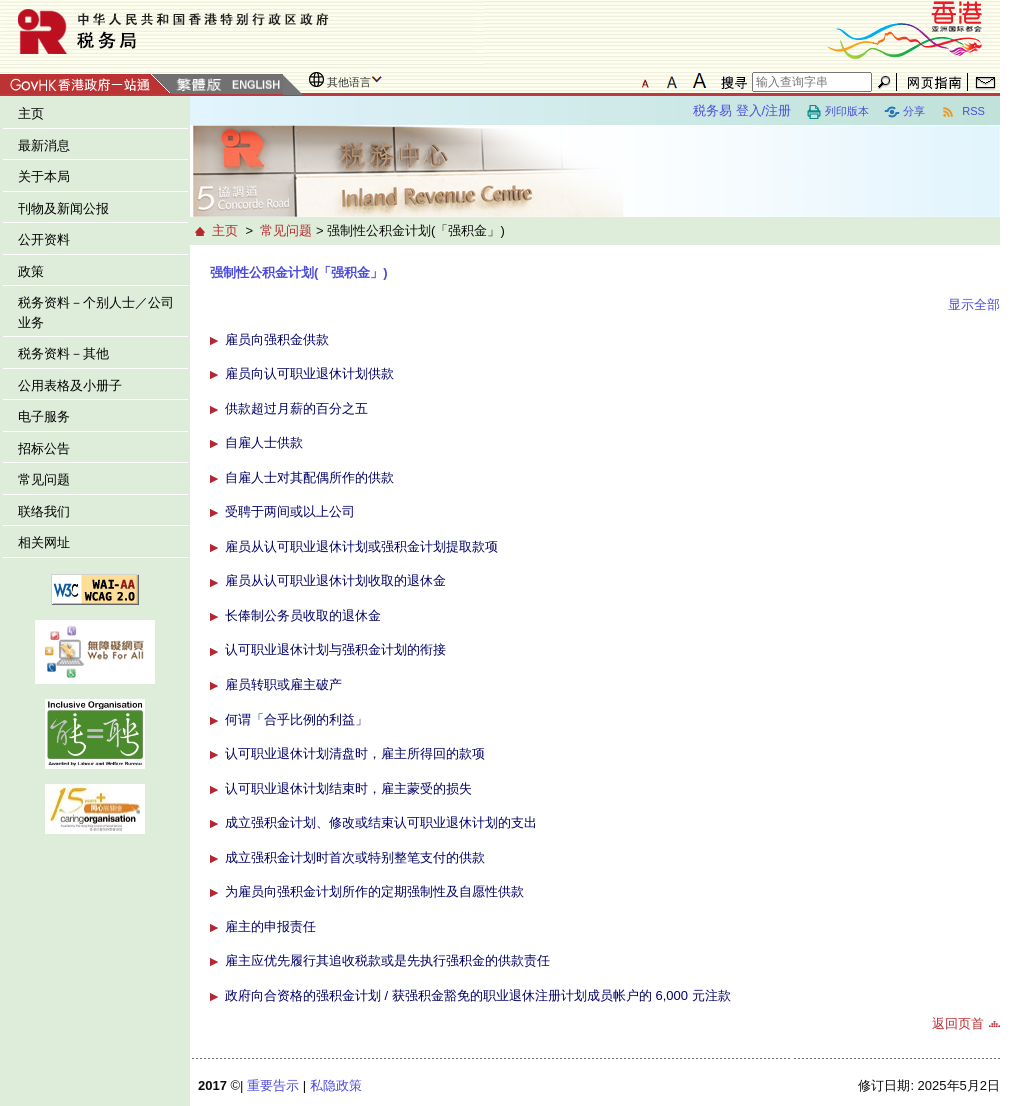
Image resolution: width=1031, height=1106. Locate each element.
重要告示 (273, 1085)
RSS (962, 112)
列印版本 (837, 112)
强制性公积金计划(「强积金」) (299, 272)
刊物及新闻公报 (63, 208)
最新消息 (44, 145)
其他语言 (349, 82)
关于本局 (44, 176)
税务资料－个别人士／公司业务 (96, 312)
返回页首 (958, 1023)
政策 (31, 271)
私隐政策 (336, 1085)
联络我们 (44, 511)
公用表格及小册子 (70, 385)
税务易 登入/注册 (742, 110)
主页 (31, 113)
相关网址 (44, 542)
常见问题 (44, 479)
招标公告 (44, 448)
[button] (216, 339)
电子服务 (44, 416)
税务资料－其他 (63, 353)
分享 (904, 112)
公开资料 (44, 239)
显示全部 (974, 304)
